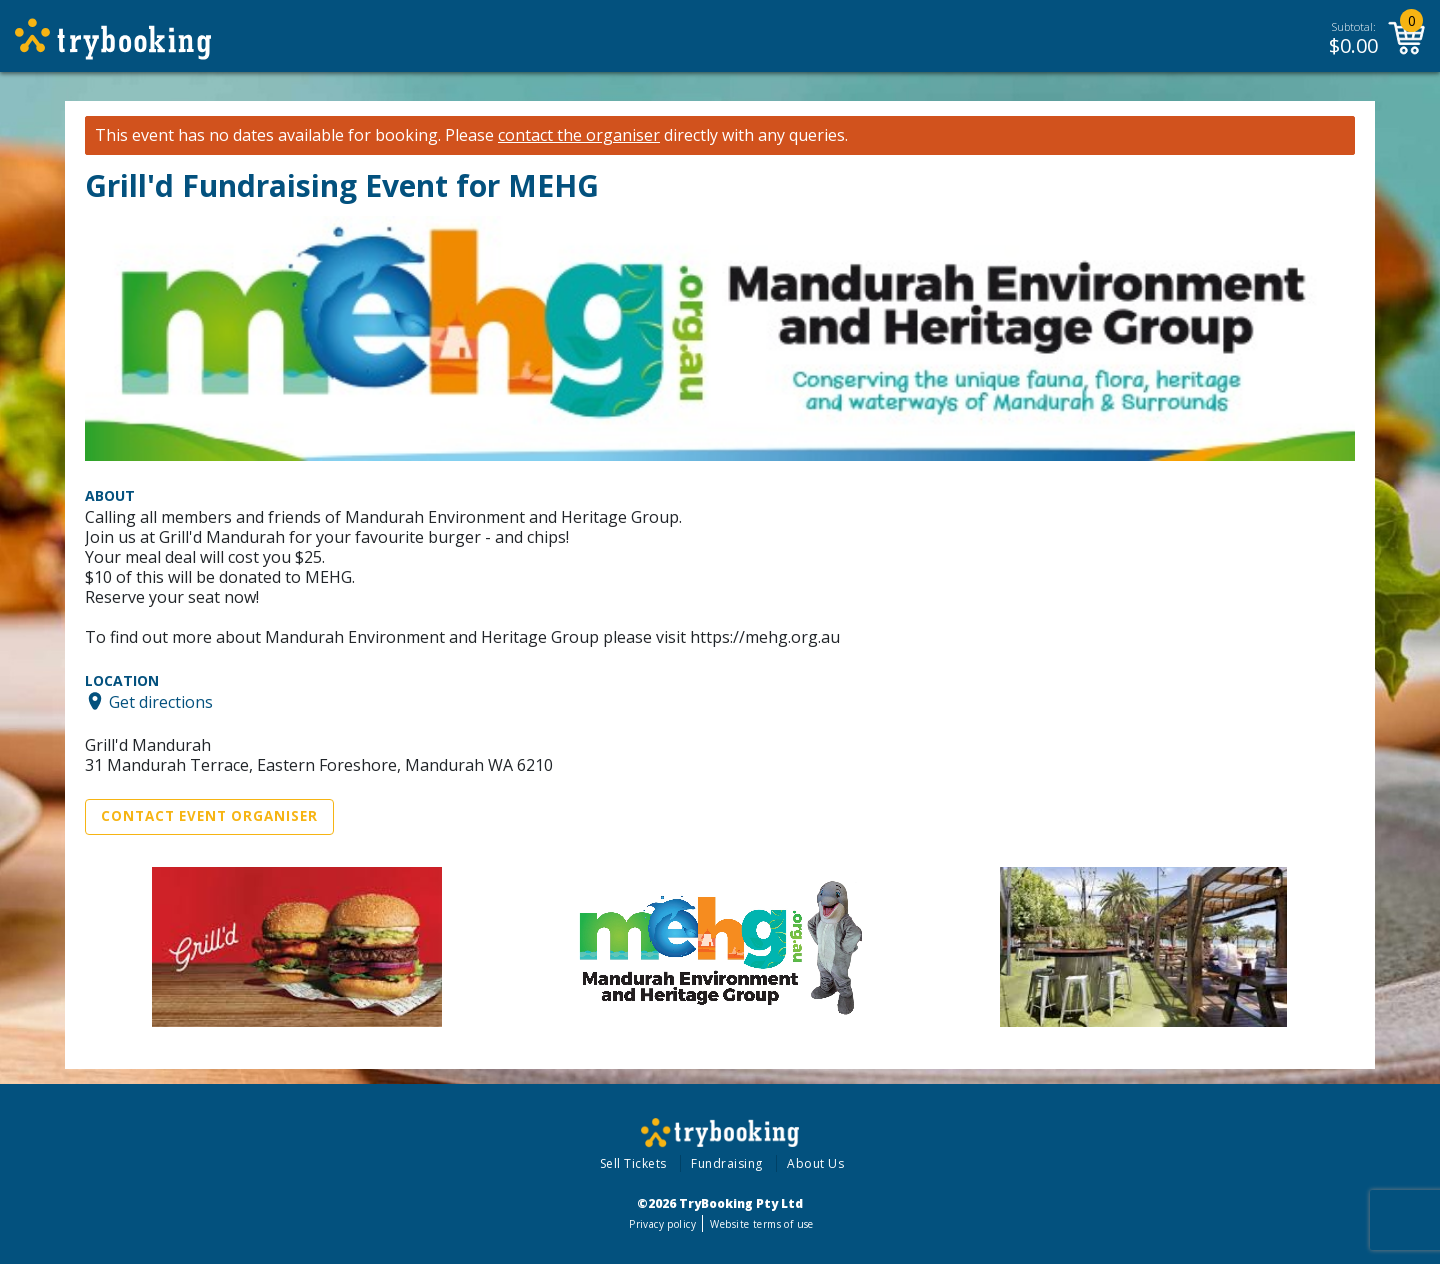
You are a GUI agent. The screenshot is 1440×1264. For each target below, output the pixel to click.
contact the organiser (579, 135)
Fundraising (727, 1163)
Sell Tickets (633, 1163)
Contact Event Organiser (209, 816)
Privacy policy (662, 1224)
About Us (815, 1163)
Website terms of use (761, 1224)
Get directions (161, 701)
